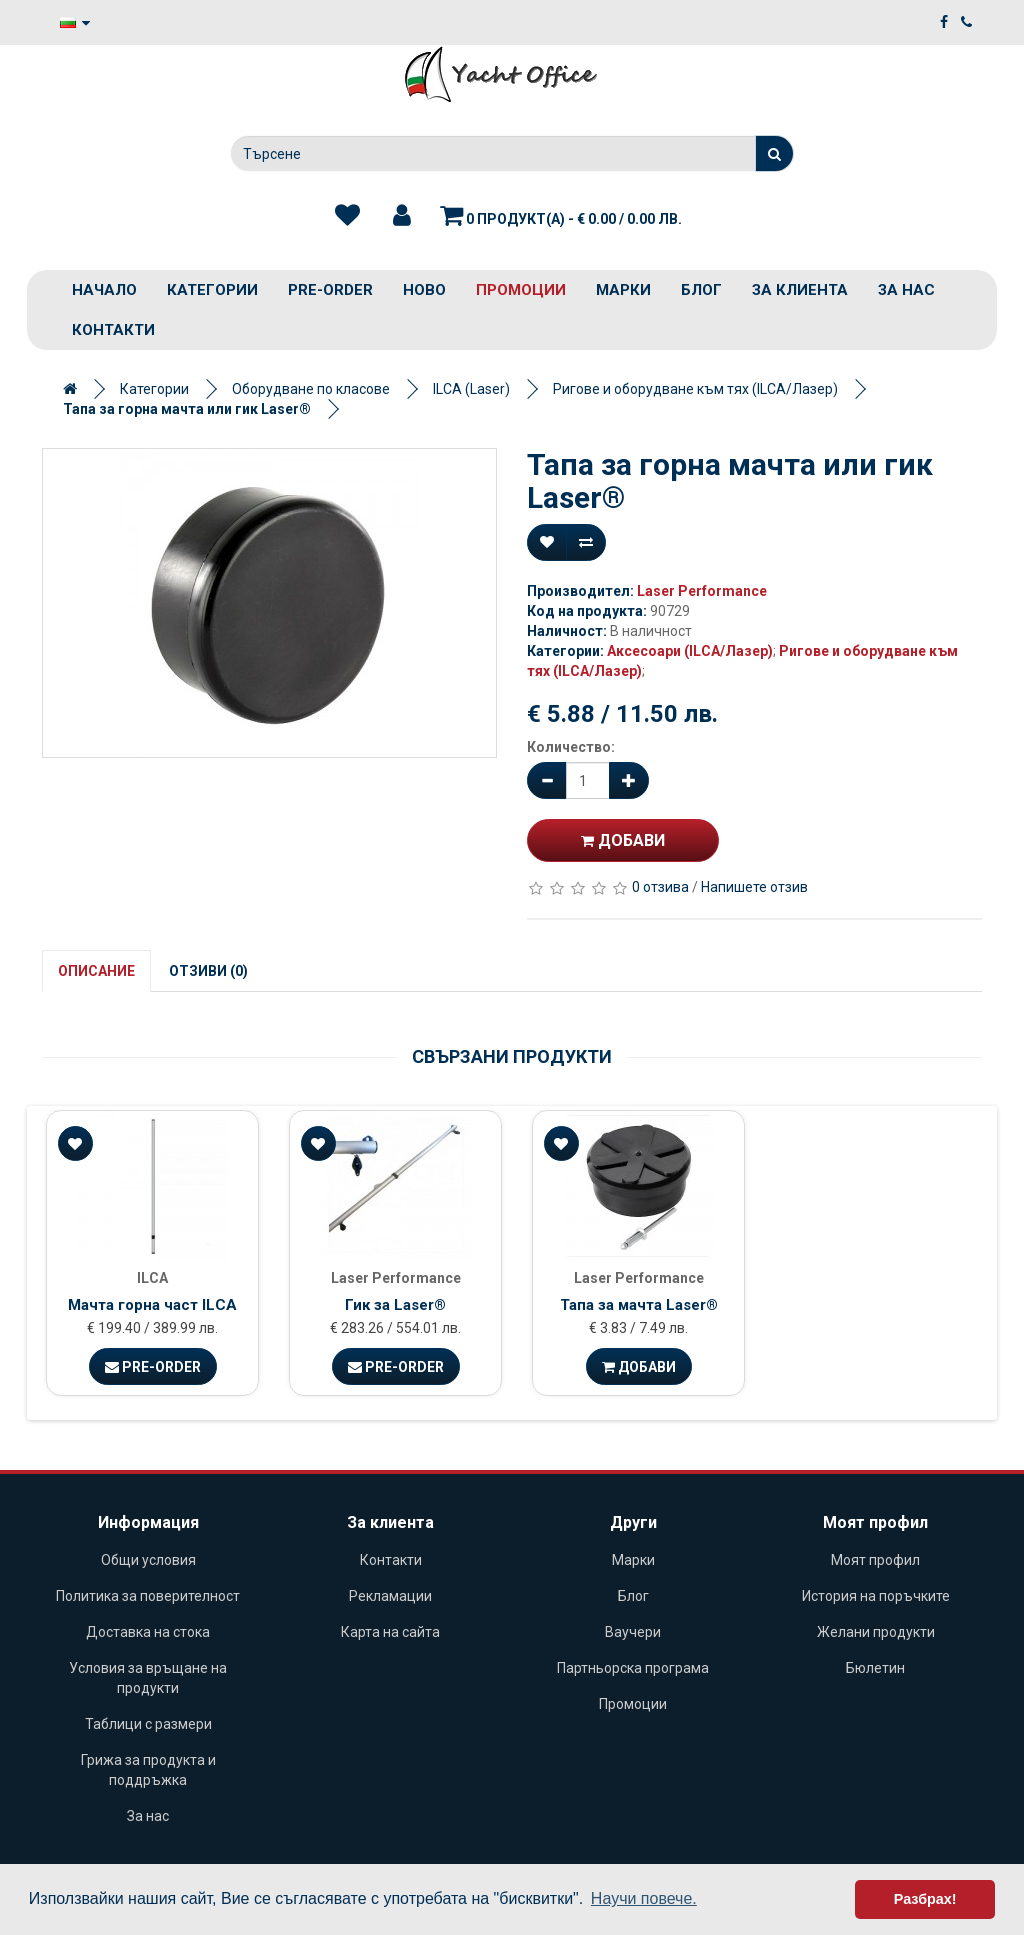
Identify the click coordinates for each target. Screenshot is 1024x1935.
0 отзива (660, 887)
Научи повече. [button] (644, 1898)
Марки (623, 290)
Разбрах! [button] (925, 1899)
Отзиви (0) (208, 971)
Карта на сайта (390, 1632)
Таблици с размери (148, 1724)
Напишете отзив (754, 887)
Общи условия (148, 1560)
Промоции (521, 290)
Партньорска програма (633, 1668)
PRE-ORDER (330, 290)
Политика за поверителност (148, 1596)
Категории (212, 290)
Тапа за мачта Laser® (639, 1305)
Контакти (113, 330)
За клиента (800, 290)
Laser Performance (702, 591)
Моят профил (875, 1560)
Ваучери (633, 1632)
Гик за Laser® (395, 1305)
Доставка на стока (148, 1632)
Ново (424, 290)
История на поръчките (876, 1596)
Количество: (571, 747)
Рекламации (390, 1596)
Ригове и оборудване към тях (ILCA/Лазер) (695, 389)
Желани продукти (876, 1632)
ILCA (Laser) (471, 389)
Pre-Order (153, 1367)
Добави (623, 840)
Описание (96, 971)
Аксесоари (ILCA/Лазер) (690, 651)
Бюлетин (875, 1668)
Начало (104, 290)
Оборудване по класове (311, 389)
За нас (906, 290)
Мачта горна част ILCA (152, 1305)
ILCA (152, 1278)
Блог (701, 290)
